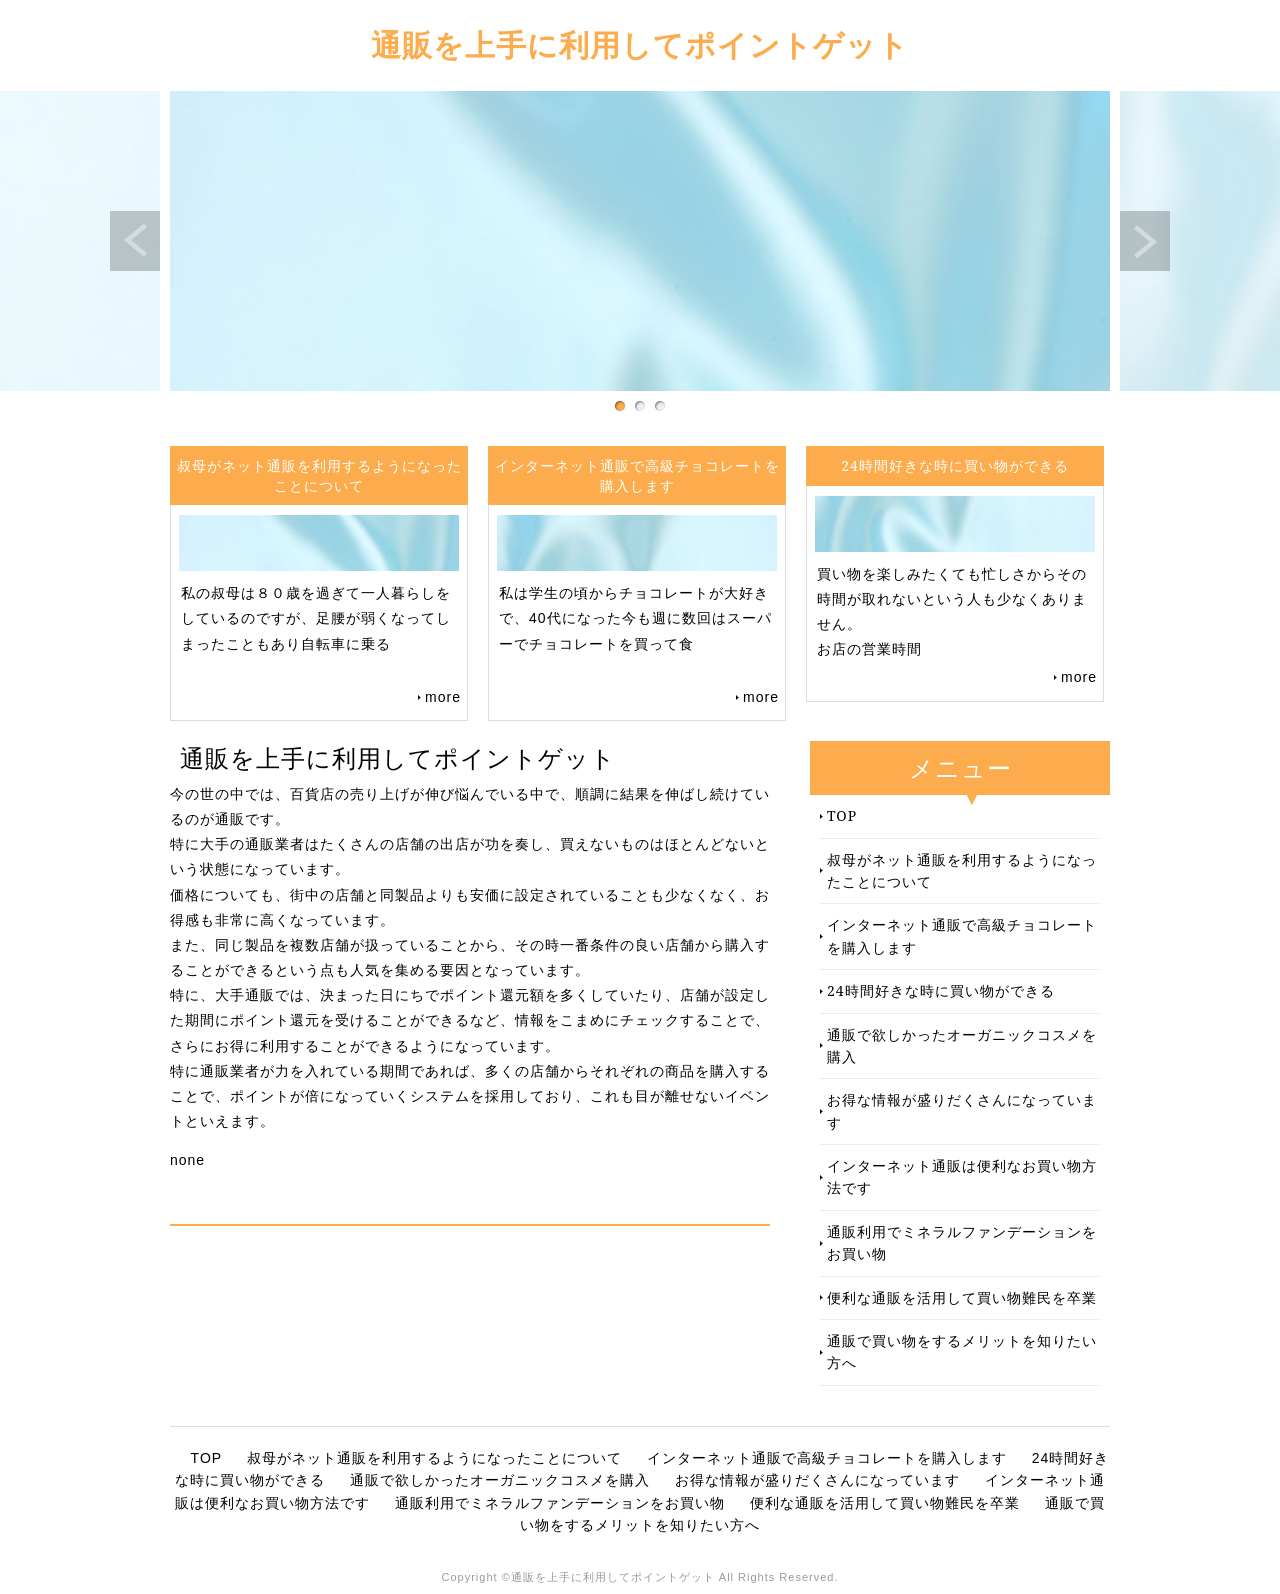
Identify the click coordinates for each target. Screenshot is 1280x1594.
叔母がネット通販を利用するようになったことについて (962, 870)
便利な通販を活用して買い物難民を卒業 (962, 1297)
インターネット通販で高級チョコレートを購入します (962, 935)
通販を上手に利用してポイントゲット (640, 44)
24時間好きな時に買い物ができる (941, 990)
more (443, 697)
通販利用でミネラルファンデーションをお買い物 (962, 1242)
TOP (842, 815)
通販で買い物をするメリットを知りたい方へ (962, 1351)
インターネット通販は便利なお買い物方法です (962, 1176)
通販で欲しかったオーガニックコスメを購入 (962, 1045)
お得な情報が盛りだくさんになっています (962, 1110)
